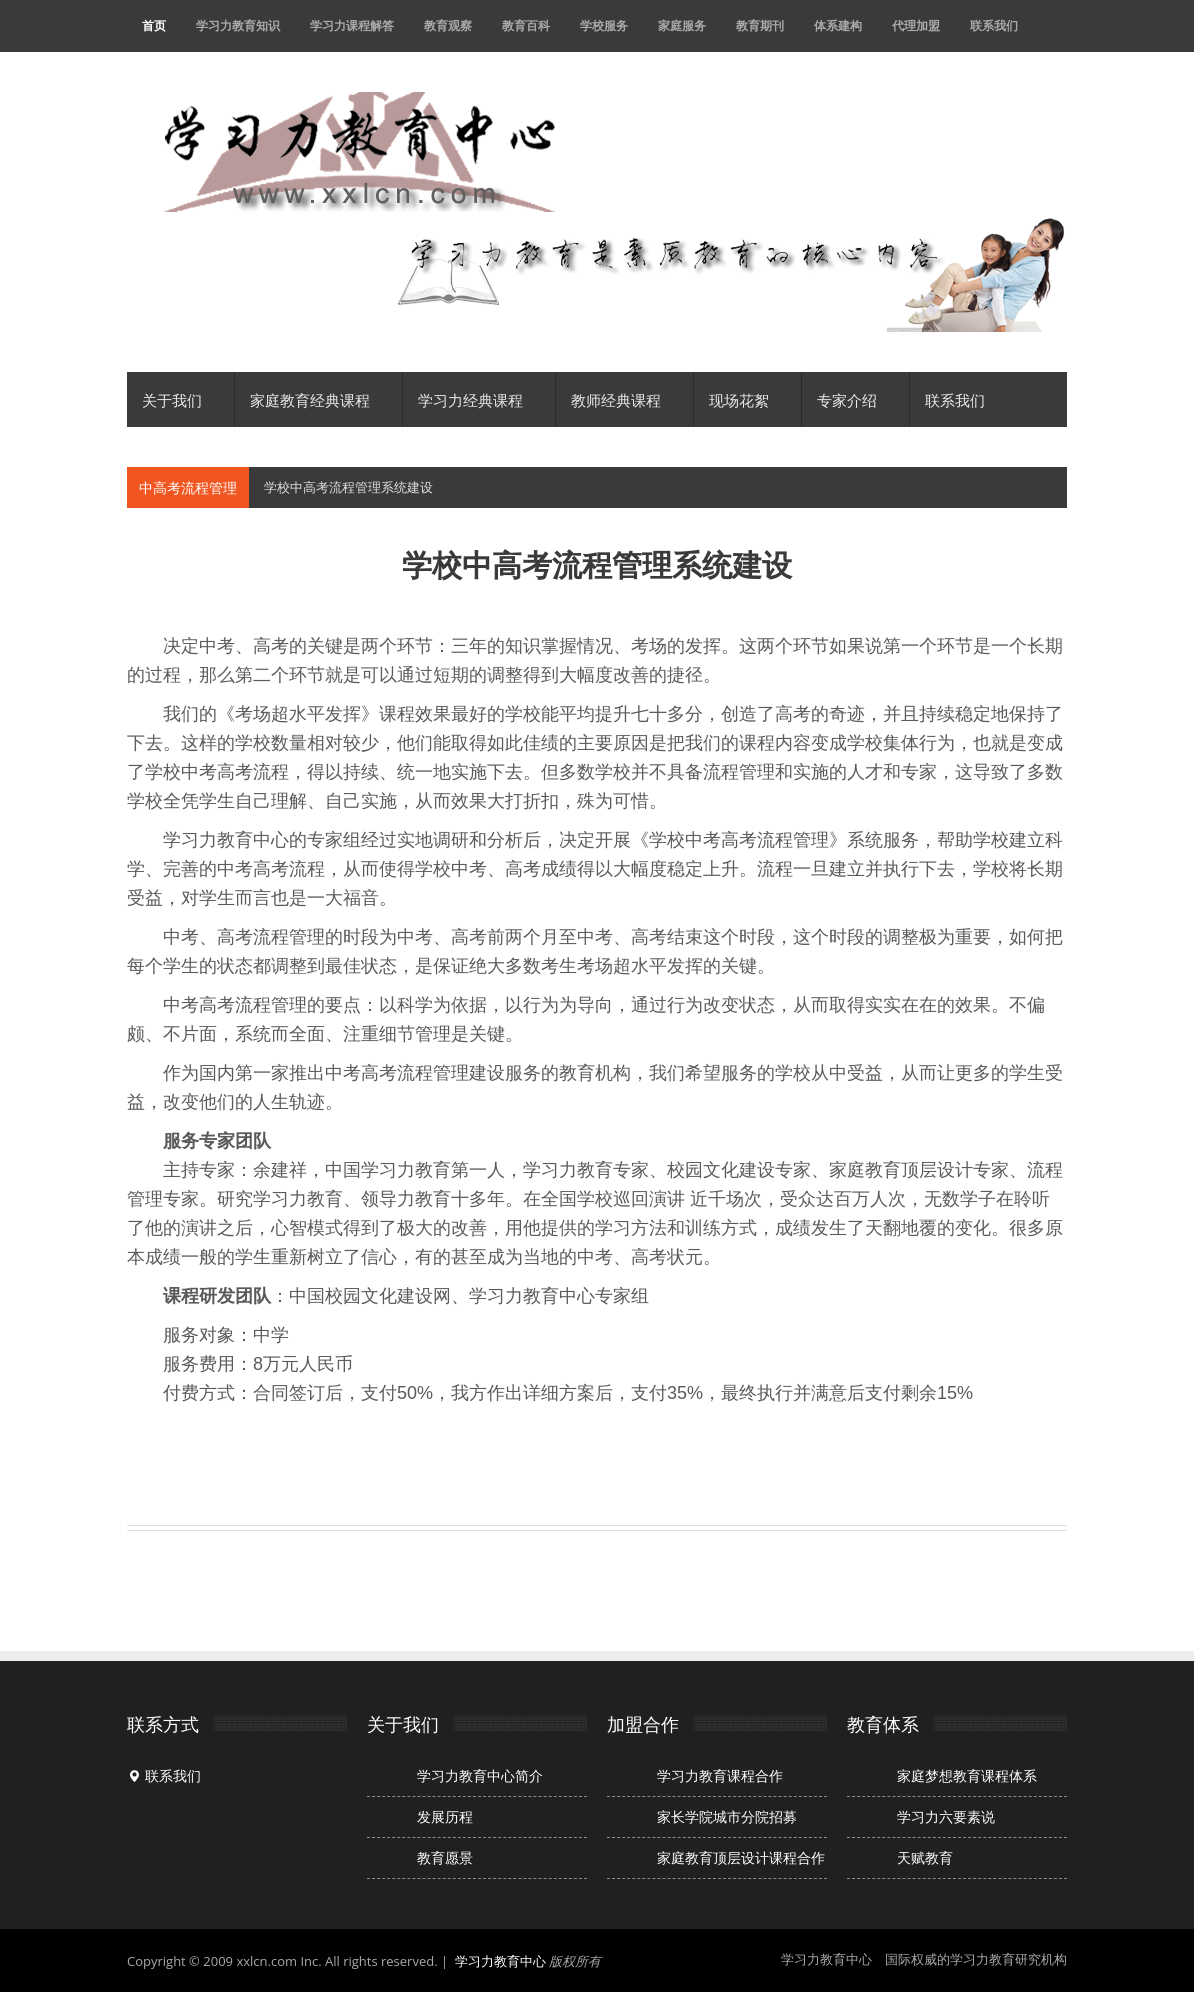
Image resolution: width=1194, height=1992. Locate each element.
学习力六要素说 (946, 1817)
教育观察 (448, 25)
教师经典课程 (624, 399)
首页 (154, 25)
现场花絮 (747, 399)
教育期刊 (760, 25)
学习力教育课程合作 (720, 1776)
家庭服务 (682, 25)
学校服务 (604, 25)
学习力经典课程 (479, 399)
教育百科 (526, 25)
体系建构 (838, 25)
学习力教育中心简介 (480, 1776)
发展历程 (445, 1817)
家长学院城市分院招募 (727, 1817)
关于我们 (180, 399)
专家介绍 (855, 399)
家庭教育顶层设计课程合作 (741, 1858)
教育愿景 (445, 1858)
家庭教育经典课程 (318, 399)
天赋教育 (925, 1858)
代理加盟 (916, 25)
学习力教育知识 (238, 25)
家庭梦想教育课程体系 (967, 1776)
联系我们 (994, 25)
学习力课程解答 (352, 25)
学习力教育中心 (500, 1961)
